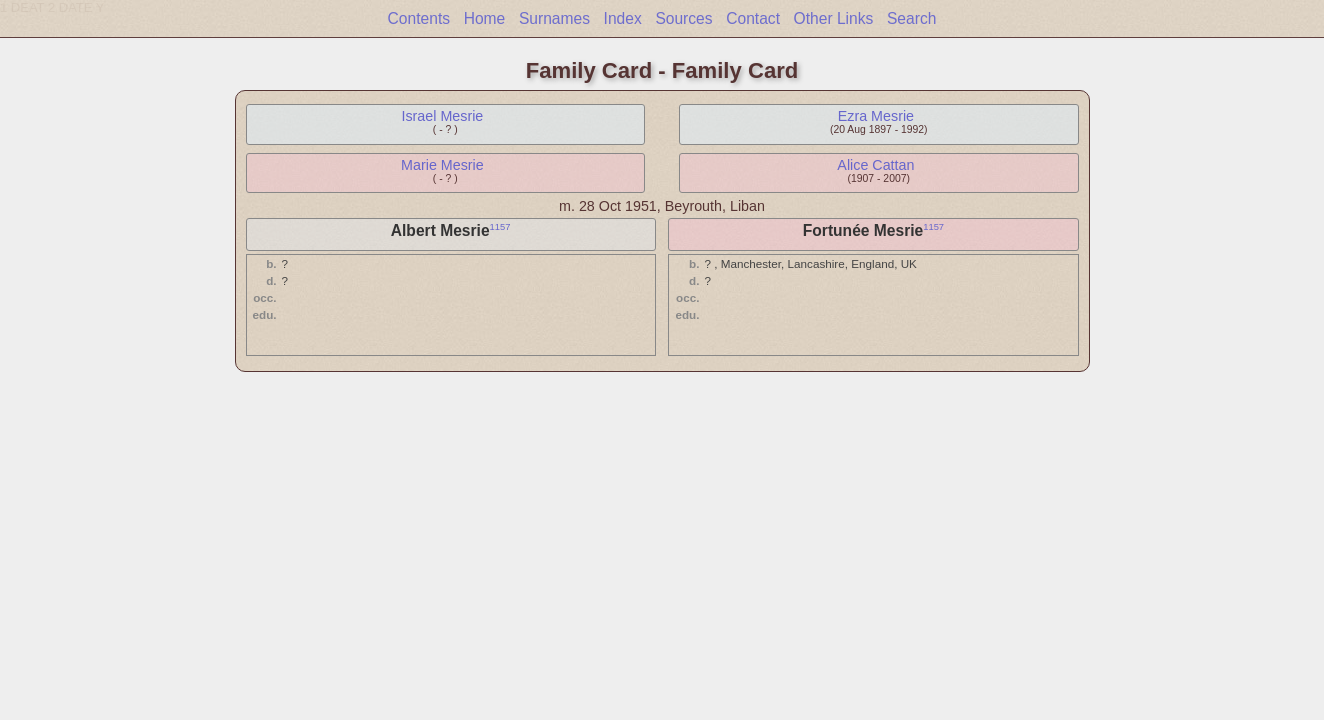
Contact (753, 18)
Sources (683, 18)
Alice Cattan (875, 165)
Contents (419, 18)
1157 (500, 227)
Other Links (834, 18)
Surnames (554, 18)
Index (623, 18)
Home (485, 18)
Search (911, 18)
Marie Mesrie (442, 165)
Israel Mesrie (442, 116)
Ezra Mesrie (876, 116)
